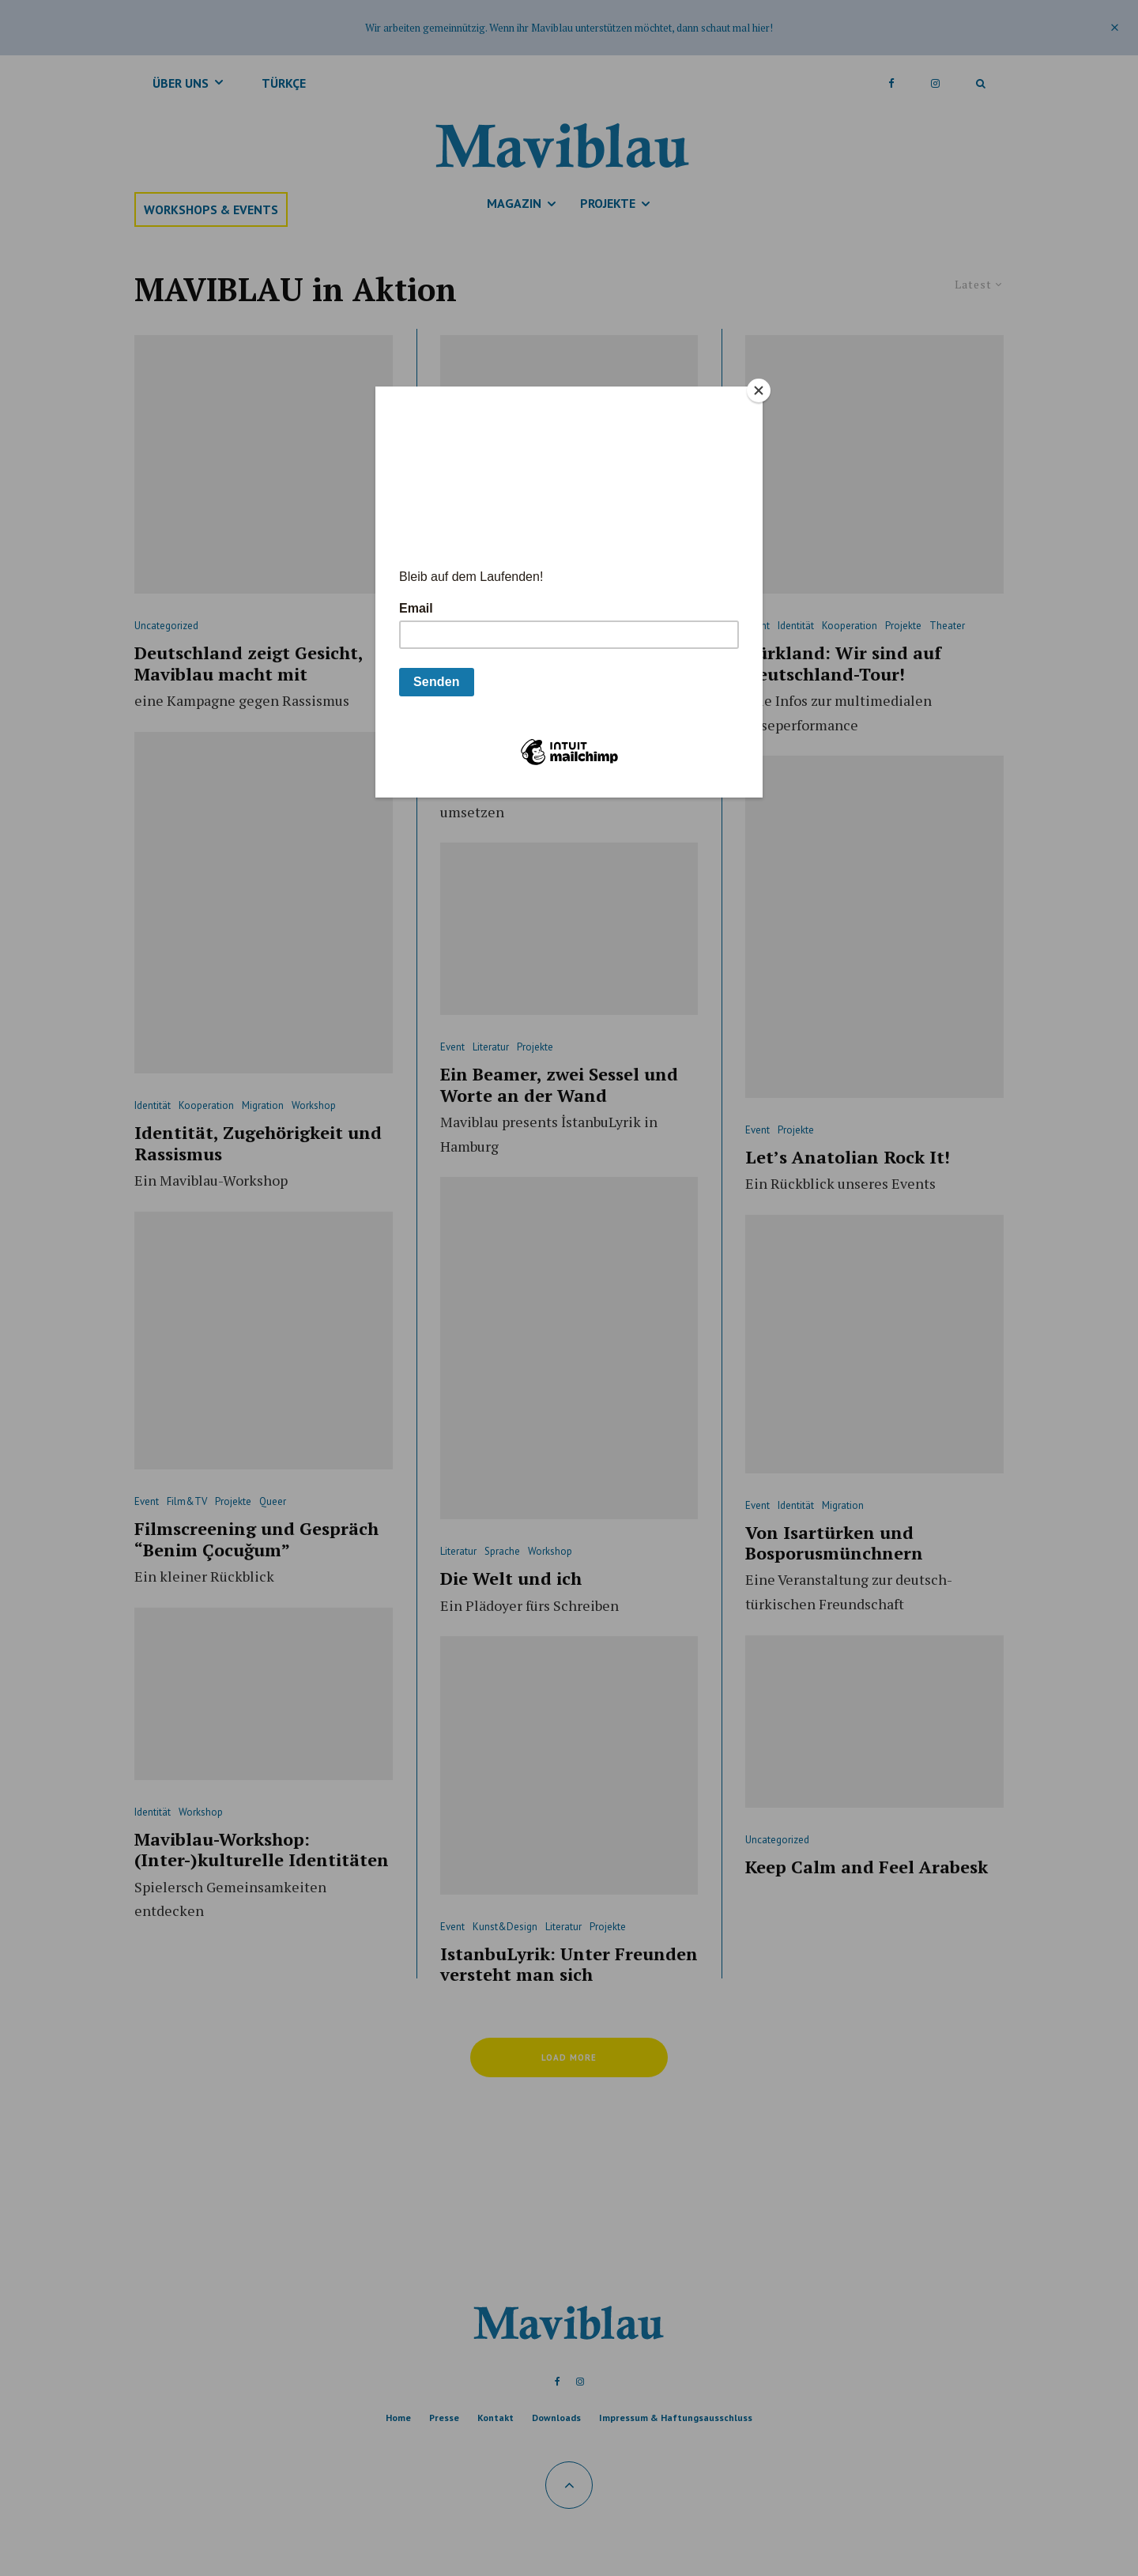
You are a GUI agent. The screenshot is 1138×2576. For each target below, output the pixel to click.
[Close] (759, 390)
